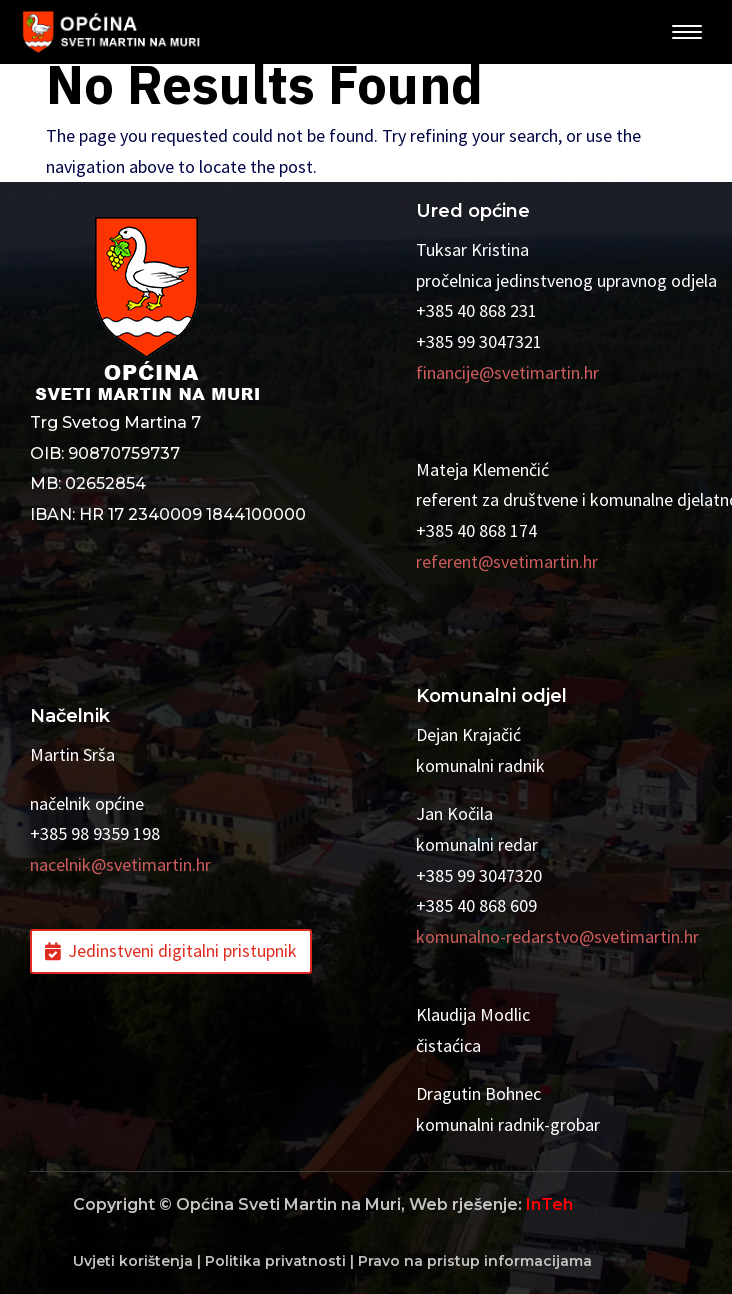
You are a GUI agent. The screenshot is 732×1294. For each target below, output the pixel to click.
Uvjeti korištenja (133, 1261)
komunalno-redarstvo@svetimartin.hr (557, 936)
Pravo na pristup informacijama (475, 1261)
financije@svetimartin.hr (507, 372)
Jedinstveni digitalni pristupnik (182, 950)
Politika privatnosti (275, 1261)
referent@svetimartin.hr (507, 561)
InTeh (549, 1204)
